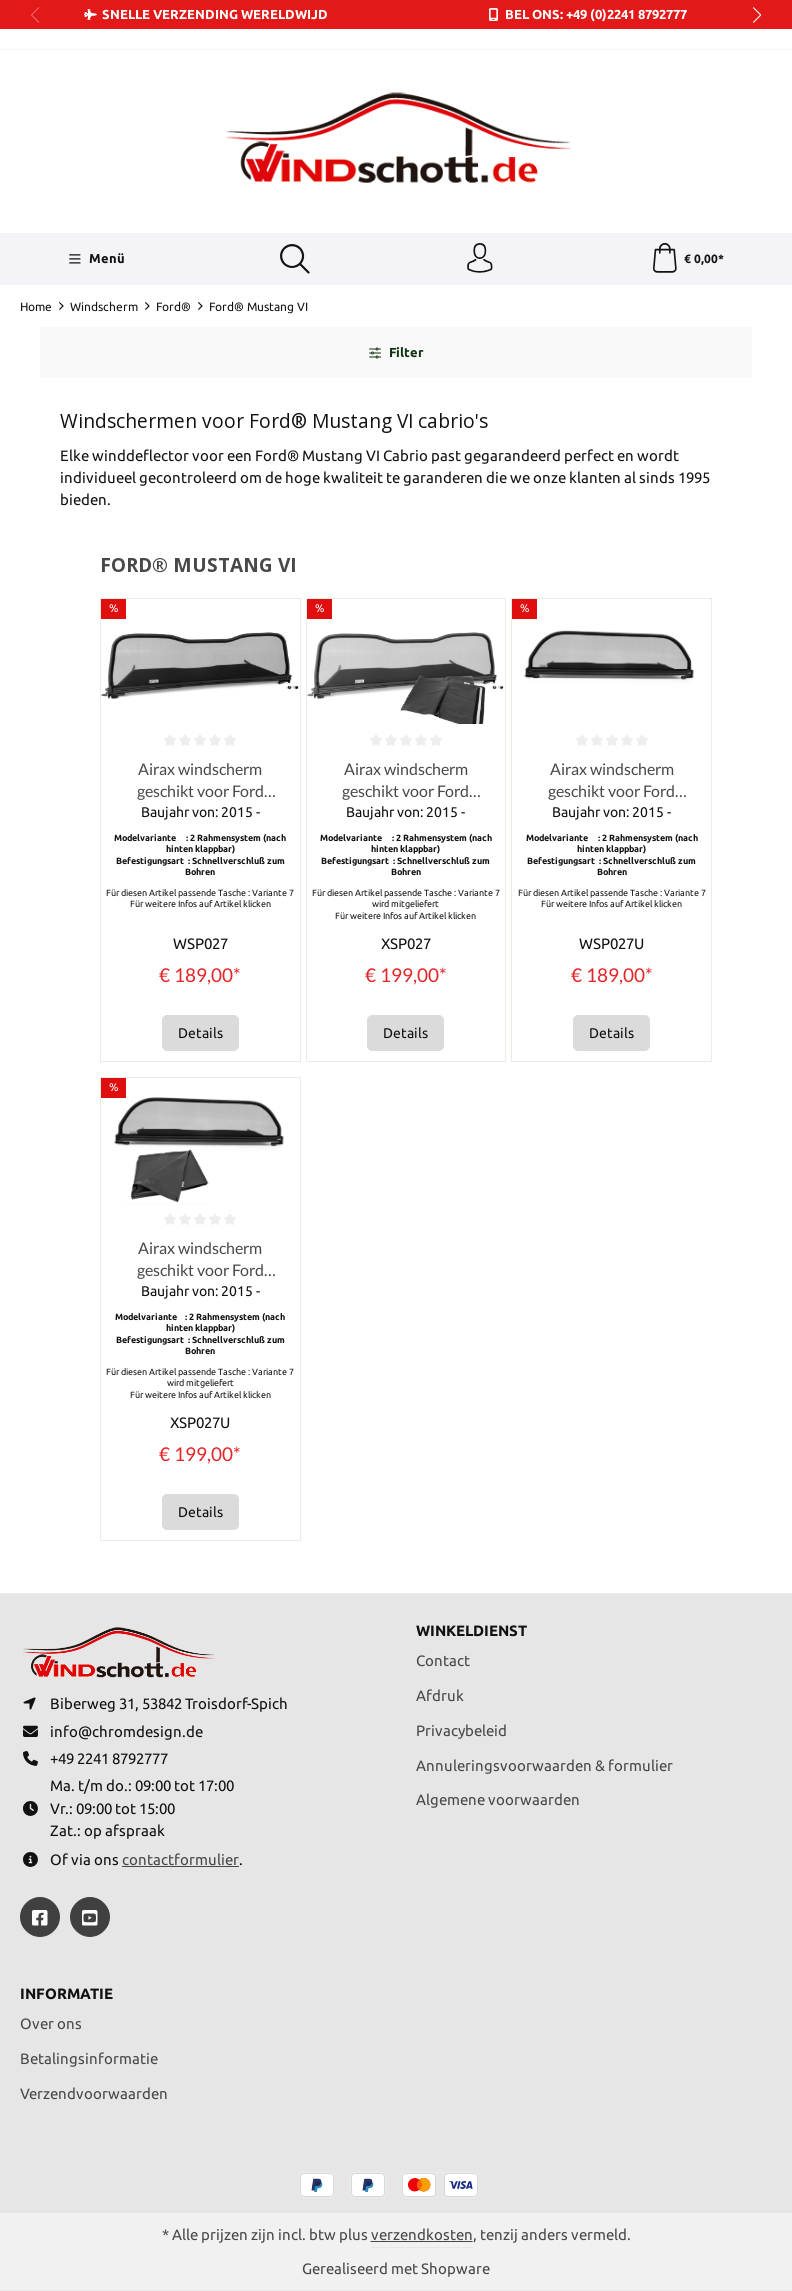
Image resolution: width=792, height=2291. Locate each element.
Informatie (66, 1995)
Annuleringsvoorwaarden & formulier (544, 1764)
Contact (443, 1659)
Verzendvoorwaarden (94, 2093)
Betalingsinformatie (89, 2058)
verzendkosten (422, 2234)
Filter (396, 353)
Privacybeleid (461, 1729)
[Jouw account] (480, 259)
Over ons (51, 2024)
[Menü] (95, 259)
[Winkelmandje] (687, 259)
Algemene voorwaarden (498, 1799)
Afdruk (440, 1694)
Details (200, 1034)
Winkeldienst (471, 1630)
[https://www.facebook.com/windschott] (40, 1918)
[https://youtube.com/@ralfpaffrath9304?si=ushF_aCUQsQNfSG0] (90, 1918)
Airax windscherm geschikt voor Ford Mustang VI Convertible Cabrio (200, 781)
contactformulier (180, 1859)
